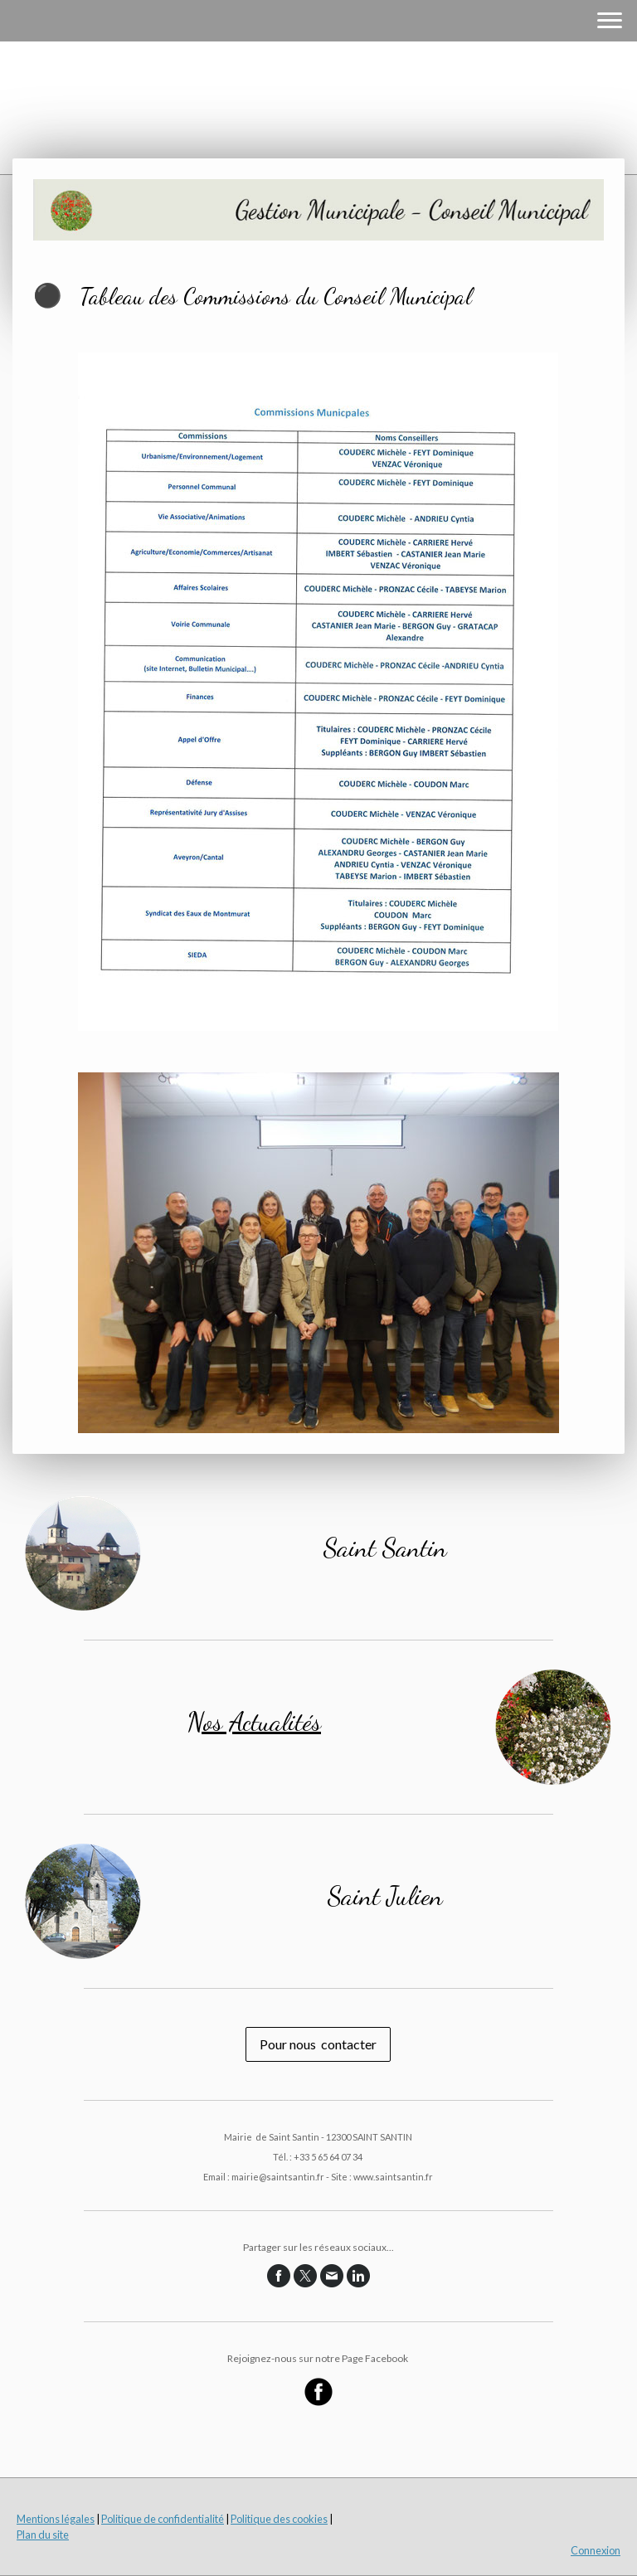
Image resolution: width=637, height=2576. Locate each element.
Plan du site (43, 2534)
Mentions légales (56, 2518)
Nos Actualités (254, 1722)
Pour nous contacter (318, 2044)
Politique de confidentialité (162, 2518)
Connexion (595, 2550)
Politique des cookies (279, 2518)
